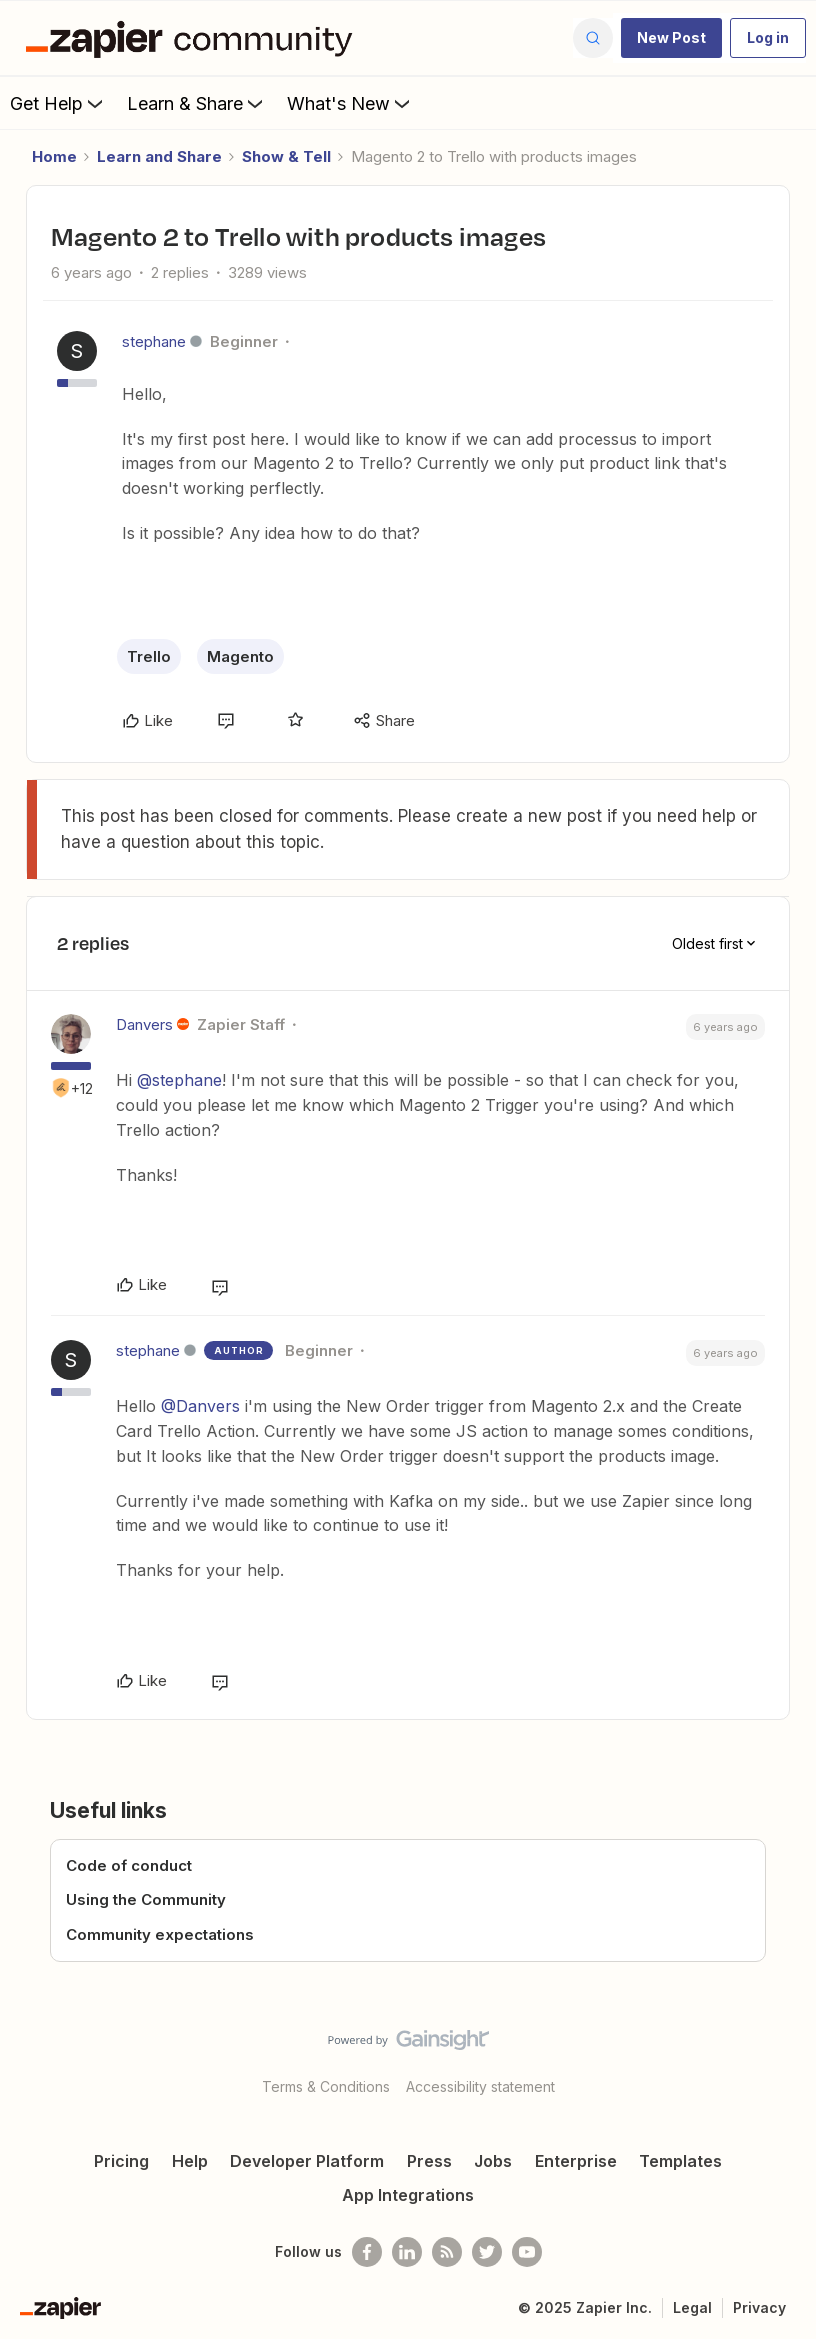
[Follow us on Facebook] (367, 2252)
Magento (240, 656)
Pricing (121, 2161)
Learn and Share (159, 156)
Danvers (144, 1024)
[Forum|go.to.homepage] (194, 38)
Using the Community (146, 1899)
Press (429, 2161)
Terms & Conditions (326, 2086)
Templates (680, 2161)
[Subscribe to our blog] (447, 2252)
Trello (149, 656)
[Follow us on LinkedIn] (407, 2252)
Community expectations (160, 1934)
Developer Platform (307, 2161)
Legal (692, 2307)
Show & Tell (286, 156)
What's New (350, 103)
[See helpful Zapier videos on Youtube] (527, 2252)
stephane (154, 341)
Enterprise (576, 2161)
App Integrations (408, 2195)
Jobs (493, 2161)
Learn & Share (197, 103)
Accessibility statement (480, 2086)
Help (190, 2161)
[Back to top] (792, 2057)
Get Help (58, 103)
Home (54, 156)
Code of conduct (129, 1865)
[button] (671, 38)
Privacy (759, 2307)
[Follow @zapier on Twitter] (487, 2252)
